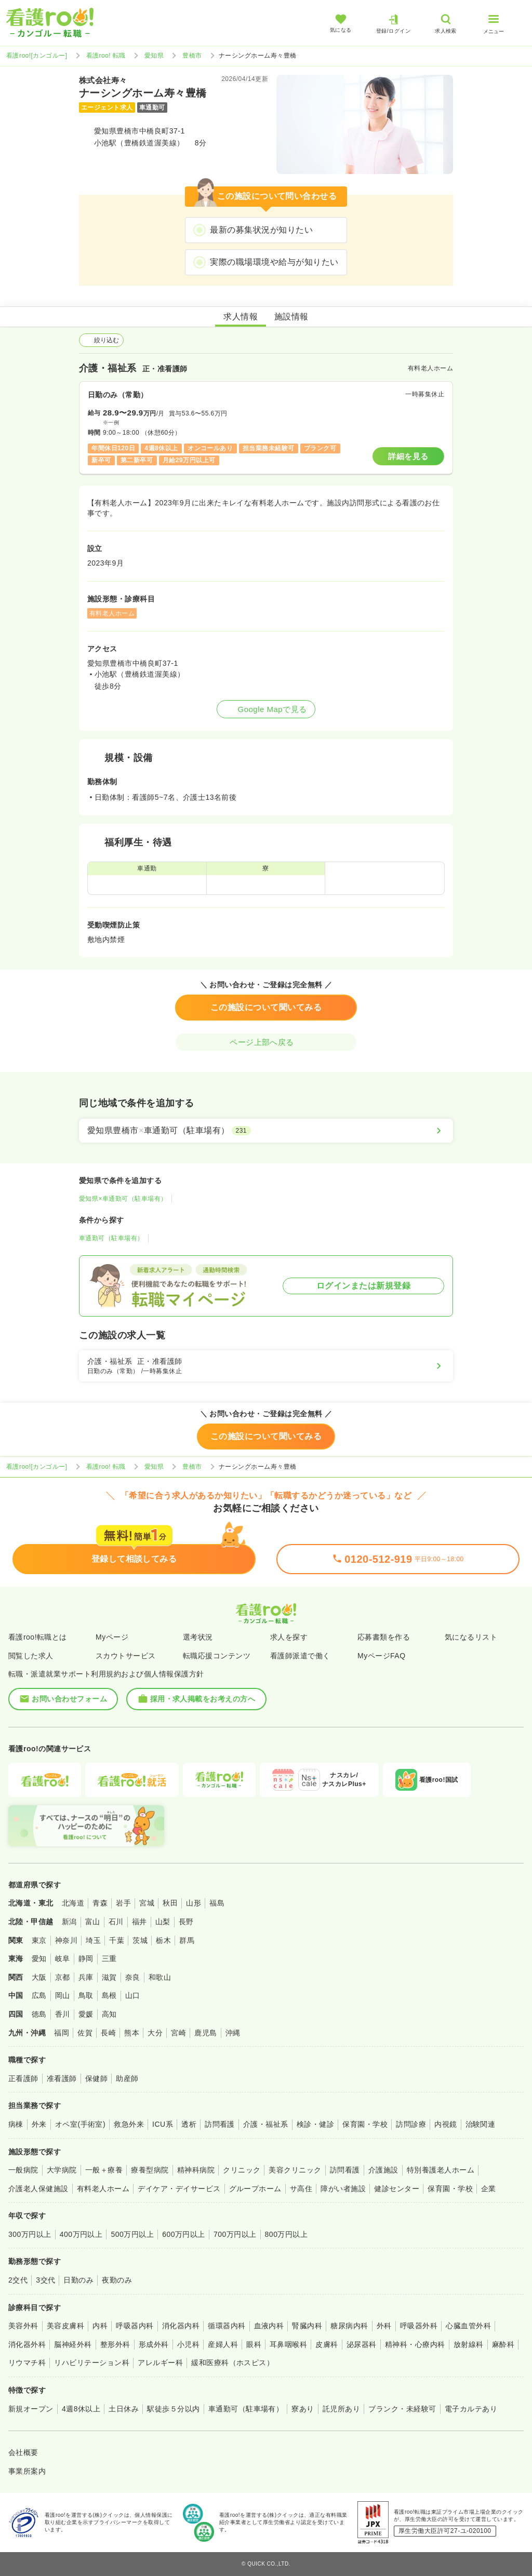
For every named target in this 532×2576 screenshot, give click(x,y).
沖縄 (233, 2033)
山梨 (162, 1921)
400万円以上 (81, 2234)
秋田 (170, 1903)
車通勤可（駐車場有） (111, 1238)
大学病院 (62, 2170)
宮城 (146, 1903)
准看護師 (62, 2078)
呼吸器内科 (134, 2326)
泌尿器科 (362, 2344)
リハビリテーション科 (91, 2362)
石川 (116, 1921)
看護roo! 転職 (106, 55)
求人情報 (240, 316)
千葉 (116, 1940)
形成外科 (154, 2344)
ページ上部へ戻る (266, 1042)
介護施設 (383, 2170)
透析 (188, 2124)
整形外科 (115, 2344)
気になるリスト (471, 1637)
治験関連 (481, 2124)
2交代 (18, 2280)
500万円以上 (132, 2234)
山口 (132, 1995)
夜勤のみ (117, 2280)
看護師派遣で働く (300, 1656)
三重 (109, 1958)
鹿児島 (205, 2033)
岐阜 (62, 1958)
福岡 (61, 2033)
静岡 (86, 1958)
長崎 (108, 2033)
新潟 (69, 1921)
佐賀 (84, 2033)
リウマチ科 (27, 2362)
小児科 (188, 2344)
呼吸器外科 (418, 2326)
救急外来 (129, 2124)
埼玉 (93, 1940)
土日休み (124, 2409)
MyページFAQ (381, 1656)
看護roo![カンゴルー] (37, 55)
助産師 (127, 2078)
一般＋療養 (104, 2170)
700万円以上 (235, 2234)
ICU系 (162, 2124)
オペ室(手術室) (80, 2124)
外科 (384, 2326)
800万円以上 (286, 2234)
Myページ (112, 1637)
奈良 (132, 1977)
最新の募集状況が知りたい (261, 229)
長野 (186, 1921)
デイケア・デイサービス (179, 2188)
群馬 (186, 1940)
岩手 (123, 1903)
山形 (193, 1903)
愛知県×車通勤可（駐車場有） (123, 1198)
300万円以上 (29, 2234)
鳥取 (86, 1995)
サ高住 (301, 2188)
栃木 (163, 1940)
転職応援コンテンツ (216, 1656)
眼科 (253, 2344)
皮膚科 (326, 2344)
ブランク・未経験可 (402, 2409)
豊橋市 (192, 55)
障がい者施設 (343, 2188)
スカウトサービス (126, 1656)
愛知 (39, 1958)
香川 (62, 2014)
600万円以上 (183, 2234)
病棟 (15, 2124)
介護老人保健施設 (38, 2188)
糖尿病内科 (349, 2326)
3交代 (45, 2280)
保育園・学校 (365, 2124)
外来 (39, 2124)
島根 (109, 1995)
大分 (155, 2033)
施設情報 (291, 316)
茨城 (140, 1940)
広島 (39, 1995)
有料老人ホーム (103, 2188)
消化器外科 (27, 2344)
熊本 (131, 2033)
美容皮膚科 (65, 2326)
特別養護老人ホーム (440, 2170)
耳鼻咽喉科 (288, 2344)
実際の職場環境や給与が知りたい (274, 262)
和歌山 (160, 1977)
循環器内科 (226, 2326)
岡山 (62, 1995)
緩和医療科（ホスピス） (232, 2362)
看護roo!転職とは (37, 1637)
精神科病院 (196, 2170)
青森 (100, 1903)
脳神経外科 (72, 2344)
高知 (109, 2014)
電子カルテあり (471, 2409)
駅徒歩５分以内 (173, 2409)
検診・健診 (315, 2124)
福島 (216, 1903)
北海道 (73, 1903)
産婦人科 (223, 2344)
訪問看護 (220, 2124)
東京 (39, 1940)
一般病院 (23, 2170)
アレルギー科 (160, 2362)
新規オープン (31, 2409)
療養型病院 (149, 2170)
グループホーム (255, 2188)
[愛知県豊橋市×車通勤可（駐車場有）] (266, 1131)
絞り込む (101, 340)
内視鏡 (445, 2124)
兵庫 (86, 1977)
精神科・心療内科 (415, 2344)
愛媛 (86, 2014)
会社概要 (23, 2452)
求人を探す (289, 1637)
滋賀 (109, 1977)
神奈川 (66, 1940)
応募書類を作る (383, 1637)
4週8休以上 (81, 2409)
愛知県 (154, 55)
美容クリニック (295, 2170)
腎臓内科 (307, 2326)
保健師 (96, 2078)
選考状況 (198, 1637)
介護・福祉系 (265, 2124)
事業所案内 (27, 2471)
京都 (62, 1977)
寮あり (302, 2409)
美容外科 (23, 2326)
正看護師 (23, 2078)
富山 (92, 1921)
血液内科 (269, 2326)
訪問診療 (411, 2124)
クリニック (241, 2170)
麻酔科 (503, 2344)
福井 (139, 1921)
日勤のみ (78, 2280)
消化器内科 (181, 2326)
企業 (488, 2188)
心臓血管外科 (468, 2326)
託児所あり (341, 2409)
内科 (100, 2326)
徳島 (39, 2014)
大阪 (39, 1977)
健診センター (396, 2188)
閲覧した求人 (31, 1656)
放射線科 (469, 2344)
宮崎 (178, 2033)
